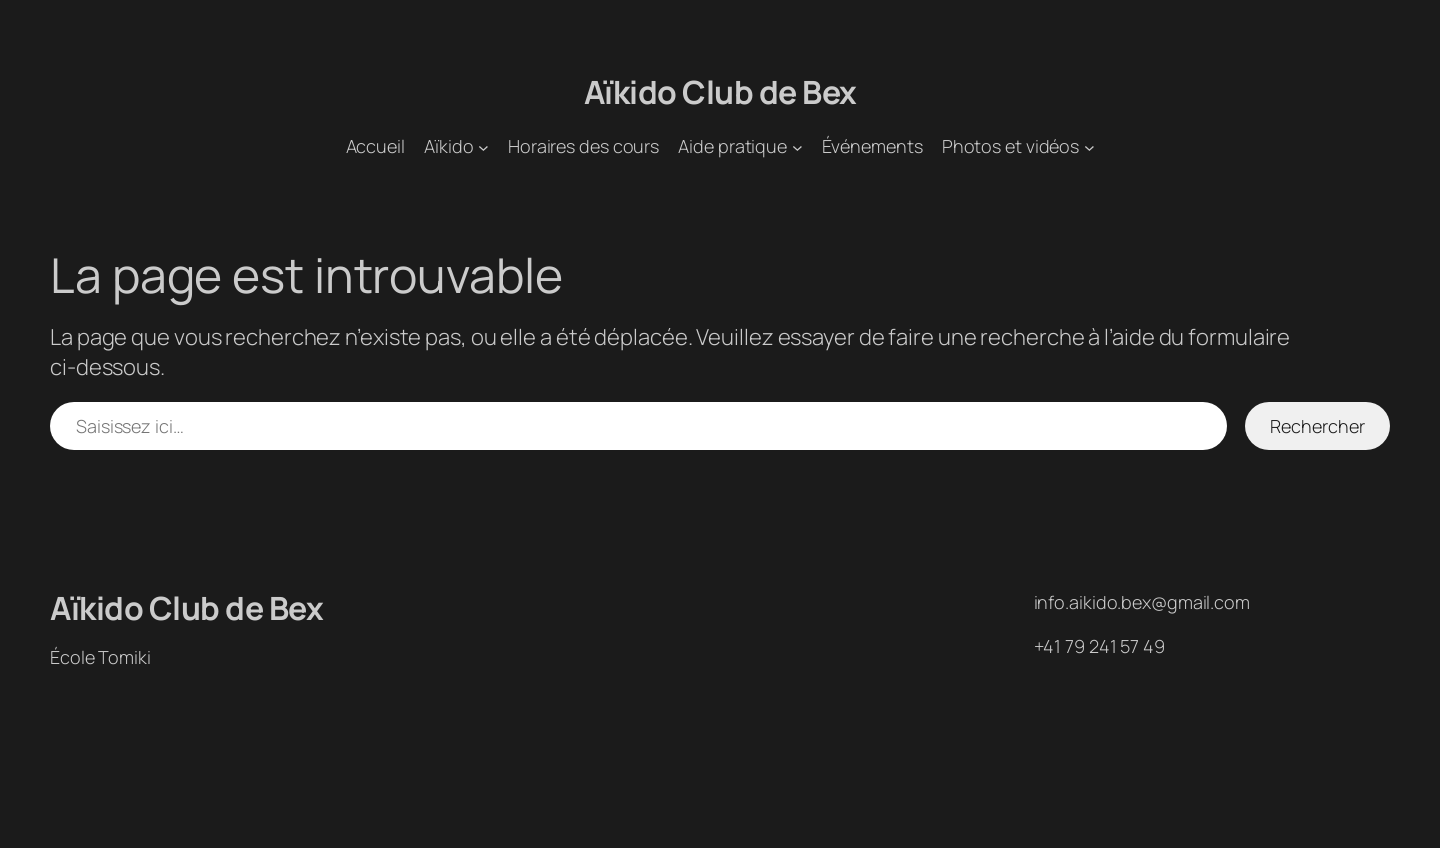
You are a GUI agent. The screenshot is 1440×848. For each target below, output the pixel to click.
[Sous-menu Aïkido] (483, 146)
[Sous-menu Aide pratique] (797, 146)
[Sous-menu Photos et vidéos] (1089, 146)
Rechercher (1317, 426)
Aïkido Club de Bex (720, 92)
